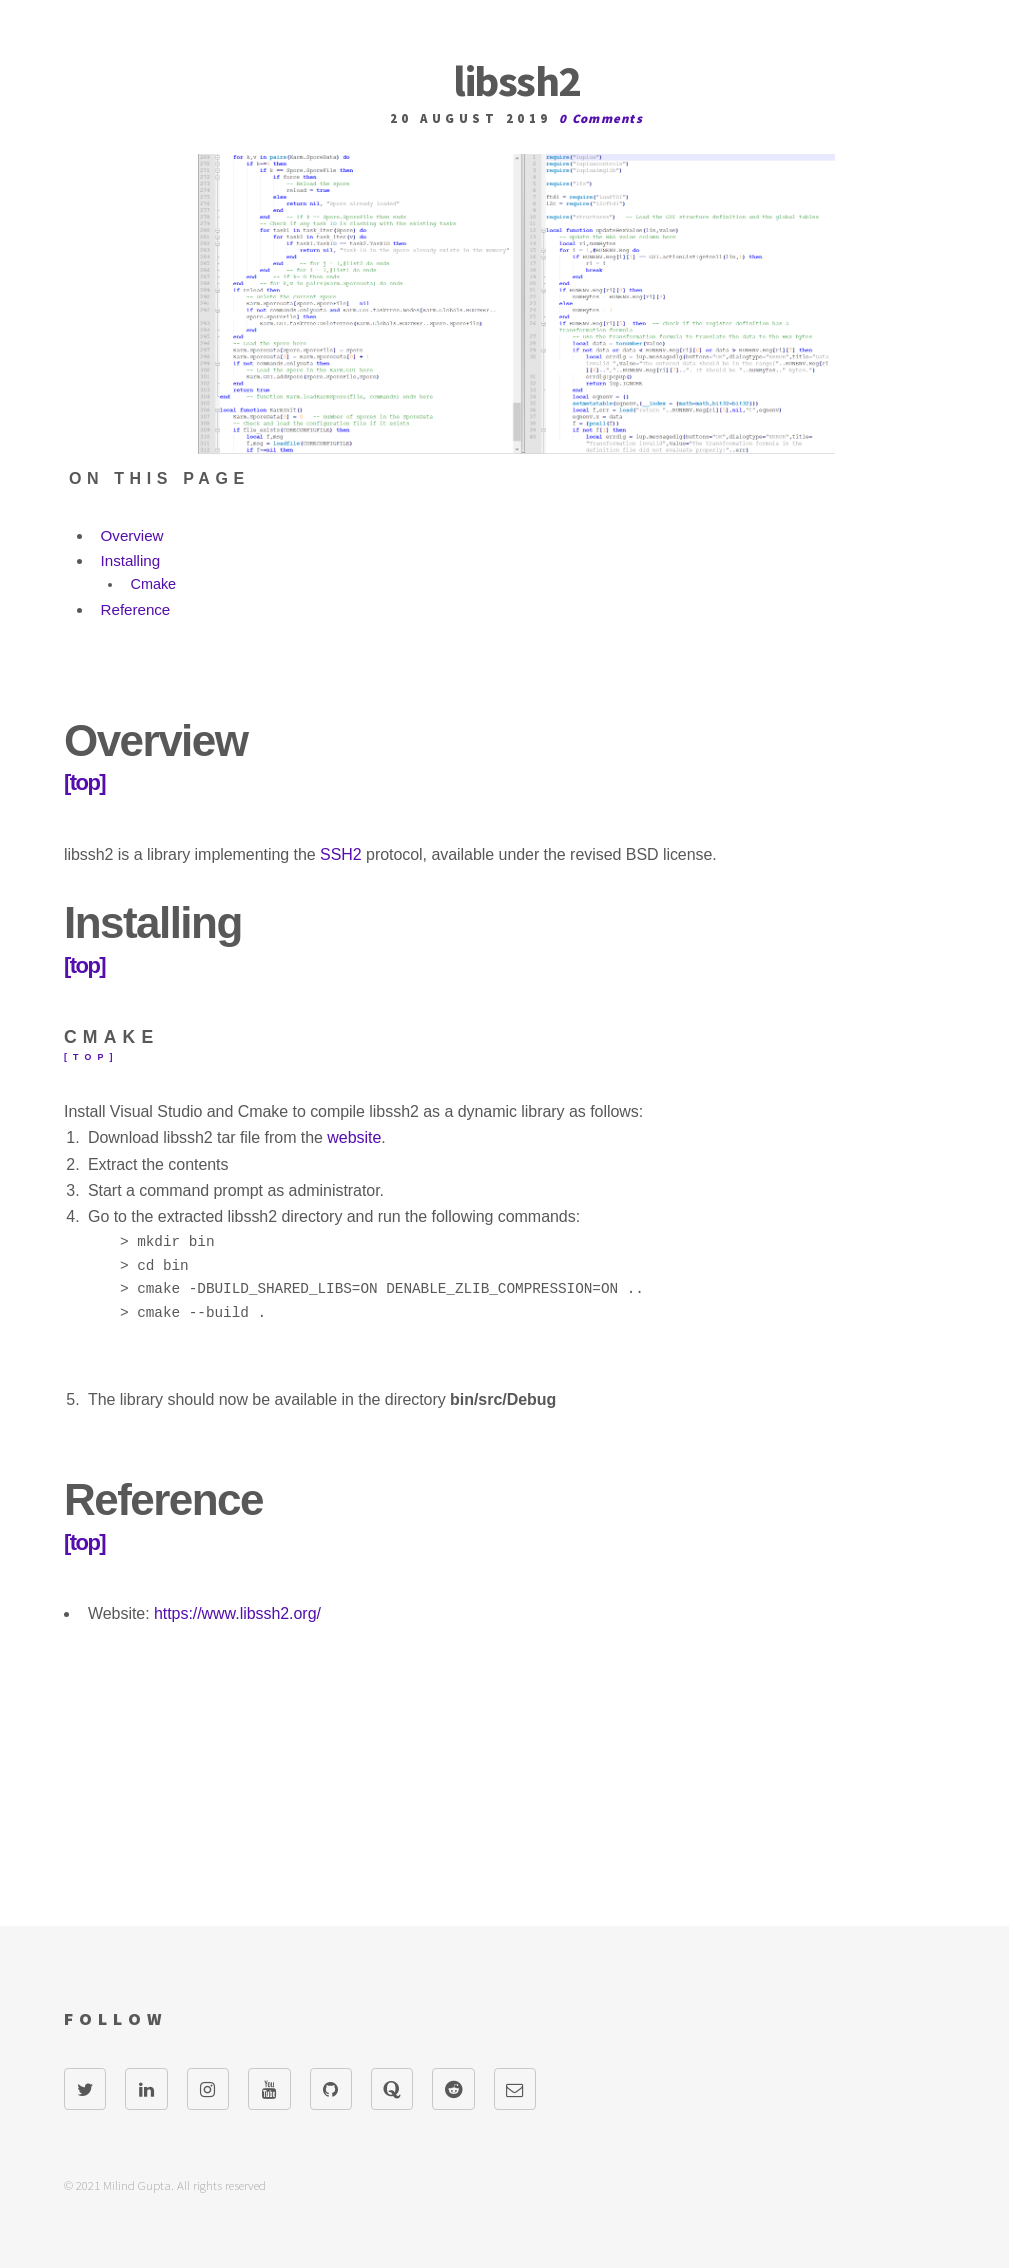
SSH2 (341, 854)
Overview (132, 535)
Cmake (154, 584)
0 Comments (601, 118)
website (354, 1137)
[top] (84, 782)
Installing (130, 560)
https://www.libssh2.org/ (237, 1613)
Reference (136, 609)
